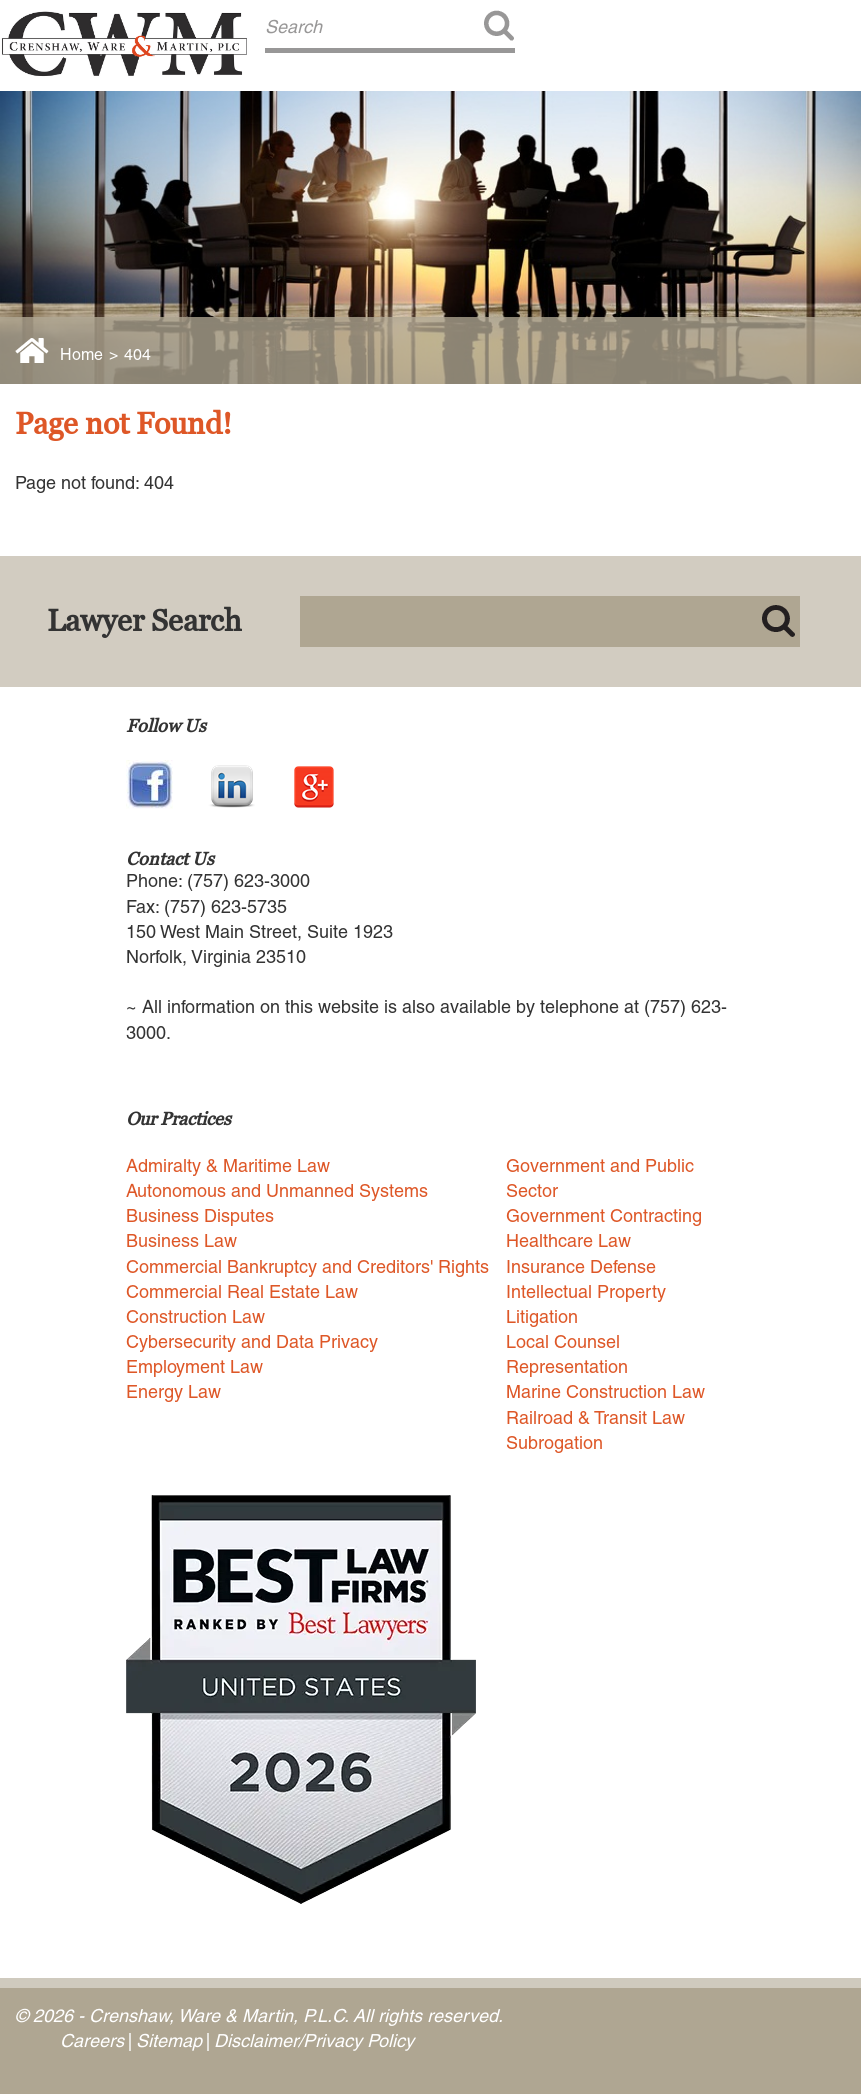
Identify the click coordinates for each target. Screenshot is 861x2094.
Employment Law (194, 1366)
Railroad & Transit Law (595, 1417)
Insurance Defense (581, 1266)
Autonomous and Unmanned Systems (277, 1190)
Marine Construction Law (605, 1391)
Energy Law (173, 1391)
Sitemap (169, 2040)
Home (81, 354)
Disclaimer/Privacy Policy (314, 2040)
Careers (92, 2040)
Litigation (542, 1316)
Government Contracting (604, 1215)
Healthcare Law (568, 1240)
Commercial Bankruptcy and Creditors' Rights (307, 1266)
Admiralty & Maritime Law (228, 1165)
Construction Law (195, 1316)
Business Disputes (200, 1215)
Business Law (181, 1240)
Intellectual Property (586, 1291)
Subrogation (554, 1442)
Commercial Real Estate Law (242, 1291)
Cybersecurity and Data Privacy (252, 1341)
